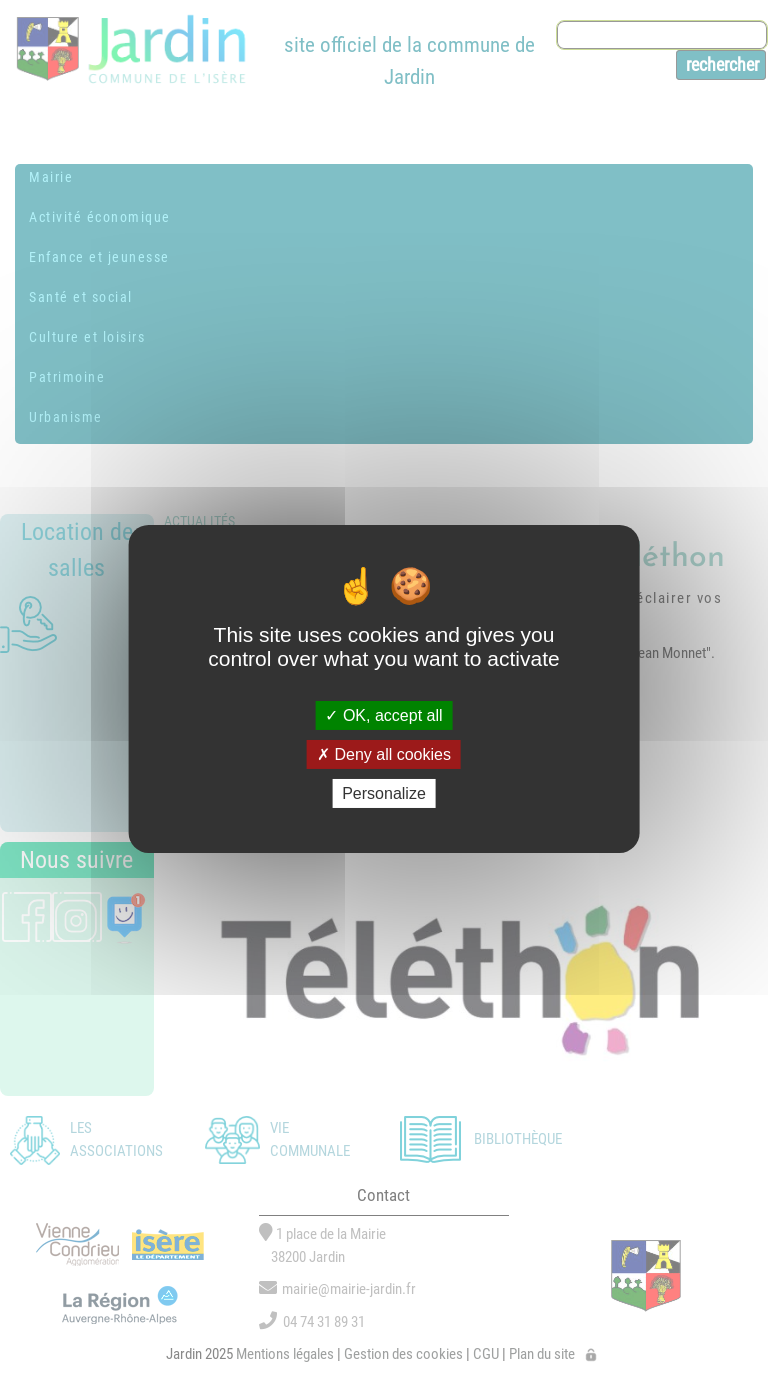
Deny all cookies (384, 754)
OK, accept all (383, 714)
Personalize (384, 793)
